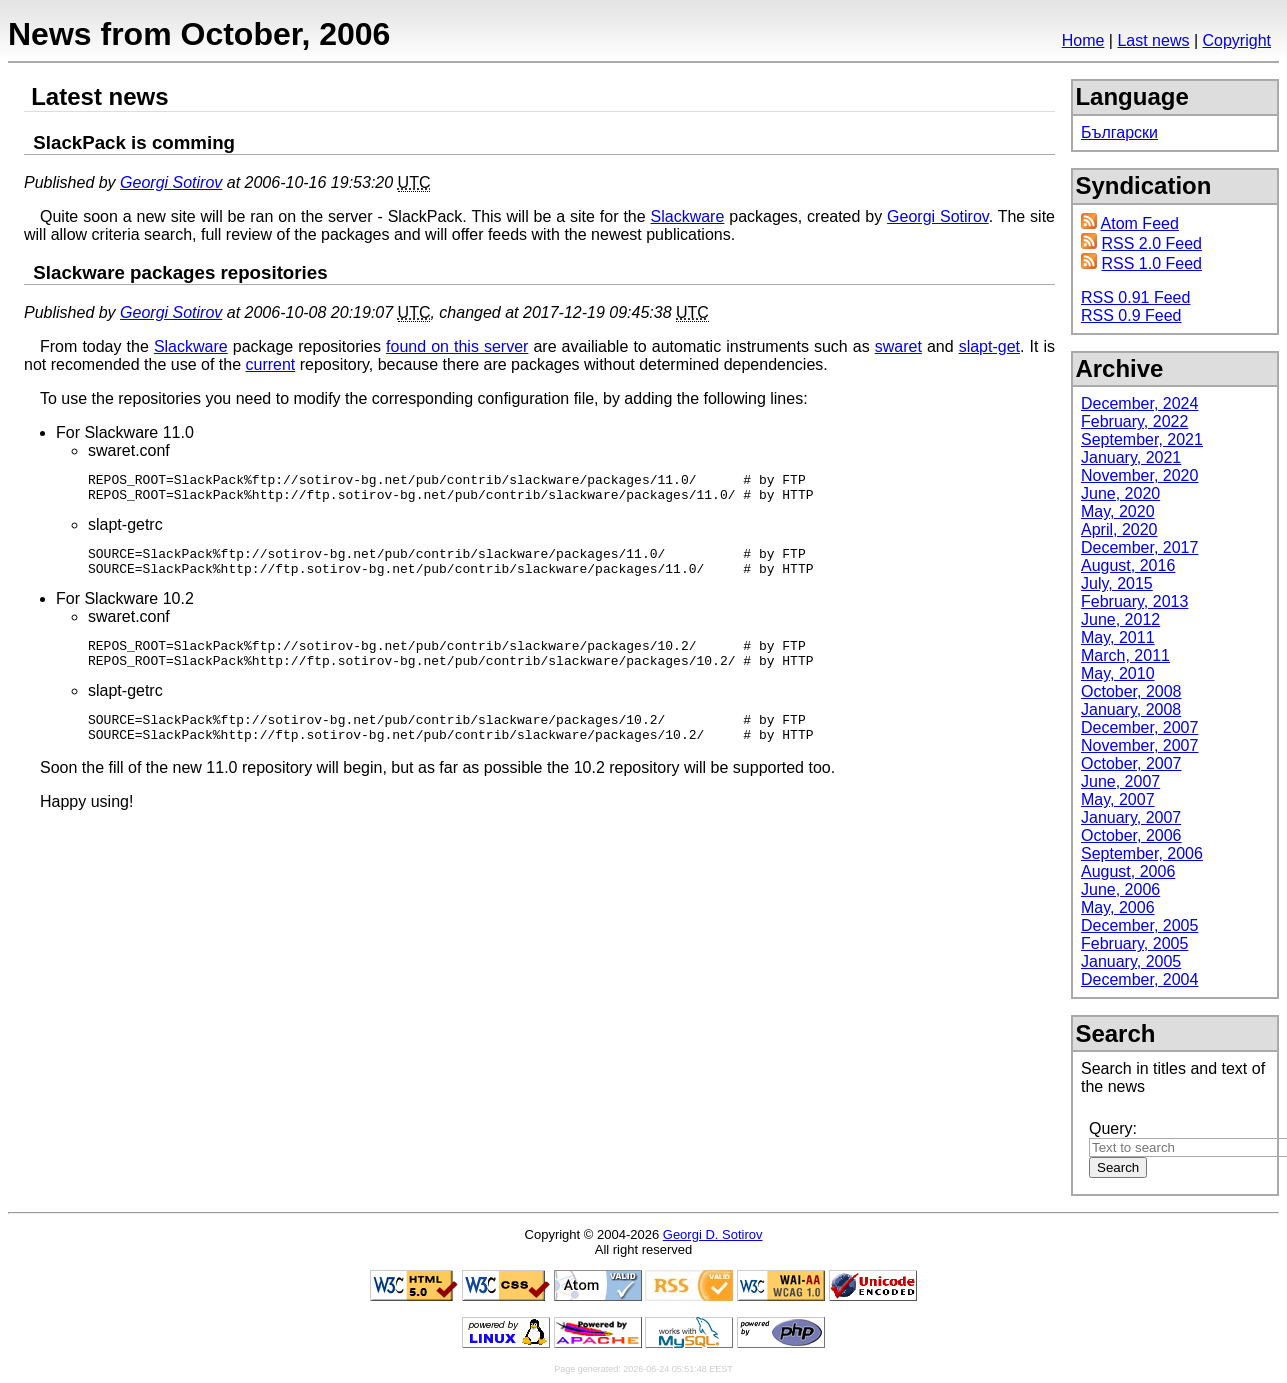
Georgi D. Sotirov (713, 1234)
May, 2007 (1118, 799)
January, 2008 (1131, 709)
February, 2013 (1134, 601)
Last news (1153, 40)
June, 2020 (1120, 493)
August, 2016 (1128, 565)
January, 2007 (1131, 817)
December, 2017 (1139, 547)
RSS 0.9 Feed (1131, 315)
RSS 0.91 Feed (1135, 297)
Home (1083, 40)
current (270, 364)
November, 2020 (1139, 475)
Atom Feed (1140, 223)
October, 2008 (1131, 691)
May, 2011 (1118, 637)
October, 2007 (1131, 763)
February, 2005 (1134, 943)
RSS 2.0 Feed (1151, 243)
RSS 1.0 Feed (1151, 263)
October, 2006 (1131, 835)
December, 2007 (1139, 727)
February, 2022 (1134, 421)
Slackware (688, 216)
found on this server (457, 346)
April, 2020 (1119, 529)
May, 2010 (1118, 673)
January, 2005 (1131, 961)
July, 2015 (1117, 583)
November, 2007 (1139, 745)
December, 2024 (1139, 403)
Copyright (1237, 40)
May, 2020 (1118, 511)
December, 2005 (1139, 925)
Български (1119, 132)
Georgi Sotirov (171, 182)
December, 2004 (1139, 979)
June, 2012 (1120, 619)
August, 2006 (1128, 871)
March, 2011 (1125, 655)
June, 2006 (1120, 889)
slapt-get (989, 346)
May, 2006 (1118, 907)
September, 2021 (1142, 439)
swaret (898, 346)
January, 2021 (1131, 457)
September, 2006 (1142, 853)
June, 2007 (1120, 781)
